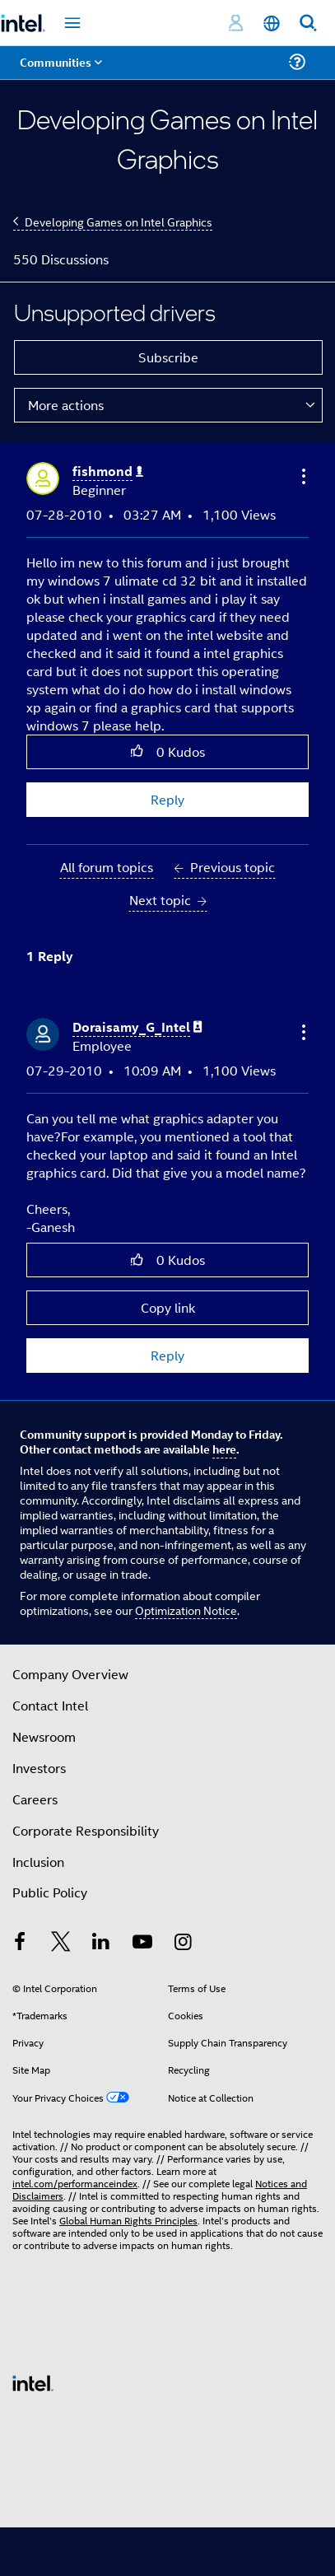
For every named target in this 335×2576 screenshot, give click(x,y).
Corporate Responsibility (85, 1830)
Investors (39, 1767)
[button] (302, 476)
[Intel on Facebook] (20, 1943)
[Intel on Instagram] (183, 1943)
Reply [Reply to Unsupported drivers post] (167, 799)
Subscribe (168, 357)
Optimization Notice (186, 1609)
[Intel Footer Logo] (33, 2381)
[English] (271, 23)
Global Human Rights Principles (128, 2220)
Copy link (168, 1307)
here (224, 1449)
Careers (35, 1799)
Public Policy (49, 1892)
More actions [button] (66, 404)
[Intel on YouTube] (142, 1943)
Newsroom (44, 1736)
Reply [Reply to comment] (167, 1355)
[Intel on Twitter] (61, 1943)
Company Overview (70, 1673)
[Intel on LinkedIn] (101, 1943)
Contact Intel (50, 1705)
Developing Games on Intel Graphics (118, 221)
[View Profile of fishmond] (107, 471)
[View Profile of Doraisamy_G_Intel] (137, 1027)
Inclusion (38, 1861)
